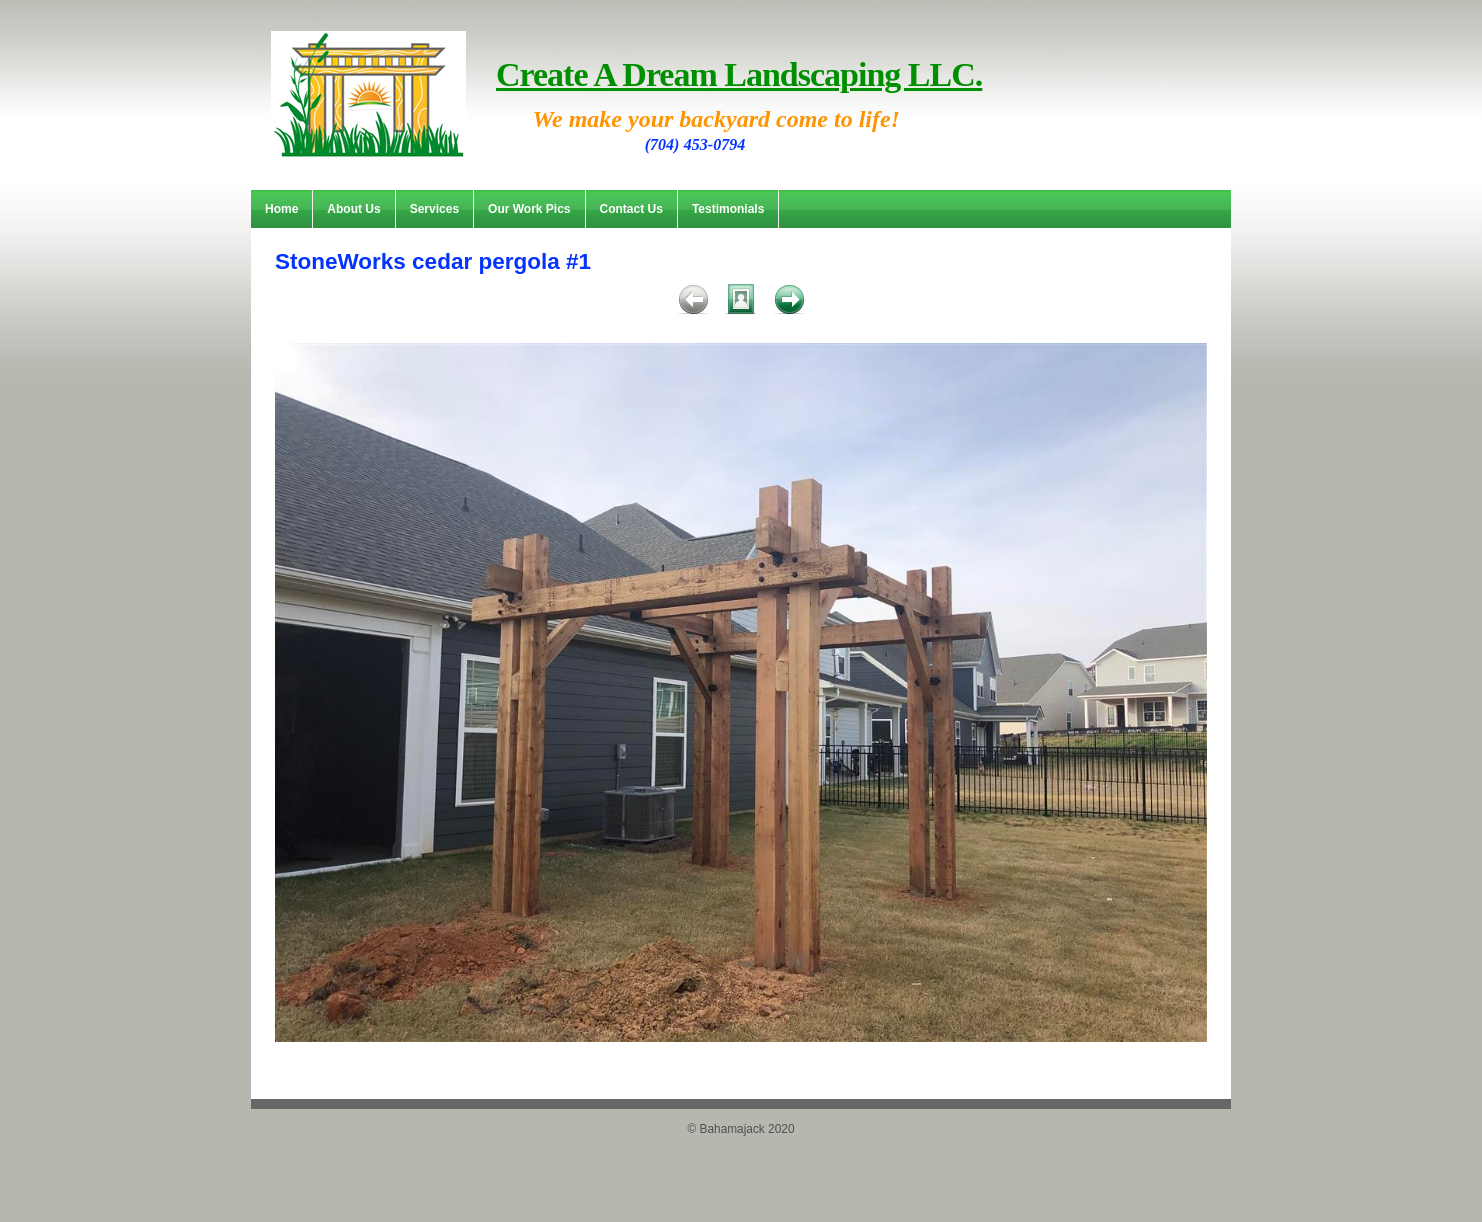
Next (789, 303)
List (741, 303)
